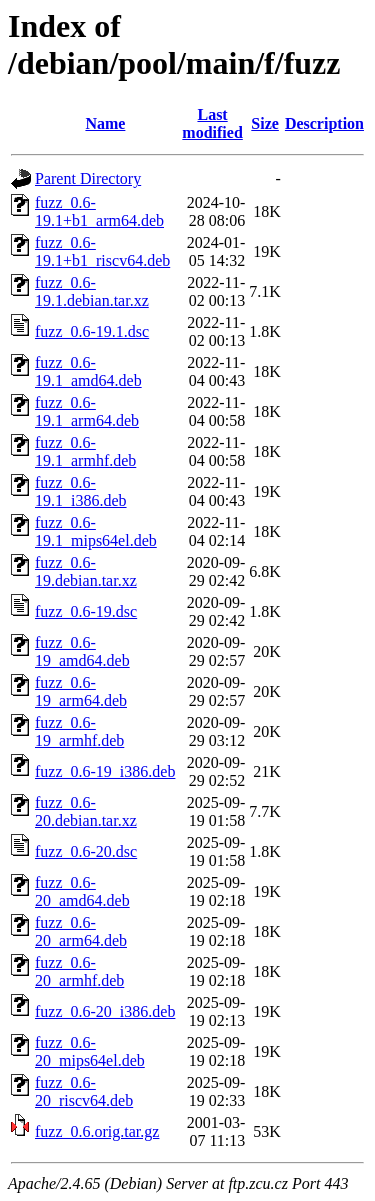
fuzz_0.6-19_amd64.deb (82, 651)
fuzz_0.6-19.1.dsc (92, 331)
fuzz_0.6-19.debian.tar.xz (86, 571)
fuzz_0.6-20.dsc (86, 851)
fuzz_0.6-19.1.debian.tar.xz (92, 291)
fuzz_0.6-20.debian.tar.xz (86, 811)
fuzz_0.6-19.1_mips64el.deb (96, 531)
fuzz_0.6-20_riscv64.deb (84, 1091)
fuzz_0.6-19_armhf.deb (79, 731)
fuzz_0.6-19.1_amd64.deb (88, 371)
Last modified (212, 123)
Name (105, 123)
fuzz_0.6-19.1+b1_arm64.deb (99, 211)
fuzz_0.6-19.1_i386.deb (81, 491)
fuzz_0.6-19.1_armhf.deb (85, 451)
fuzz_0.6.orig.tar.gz (97, 1131)
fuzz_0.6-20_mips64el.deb (90, 1051)
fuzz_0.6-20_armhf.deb (79, 971)
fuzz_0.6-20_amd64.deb (82, 891)
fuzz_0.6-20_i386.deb (105, 1011)
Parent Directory (88, 178)
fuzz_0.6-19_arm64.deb (81, 691)
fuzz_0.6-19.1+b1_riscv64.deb (102, 251)
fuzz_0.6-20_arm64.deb (81, 931)
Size (265, 123)
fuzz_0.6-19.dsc (86, 611)
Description (324, 123)
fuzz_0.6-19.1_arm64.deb (87, 411)
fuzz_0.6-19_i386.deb (105, 771)
